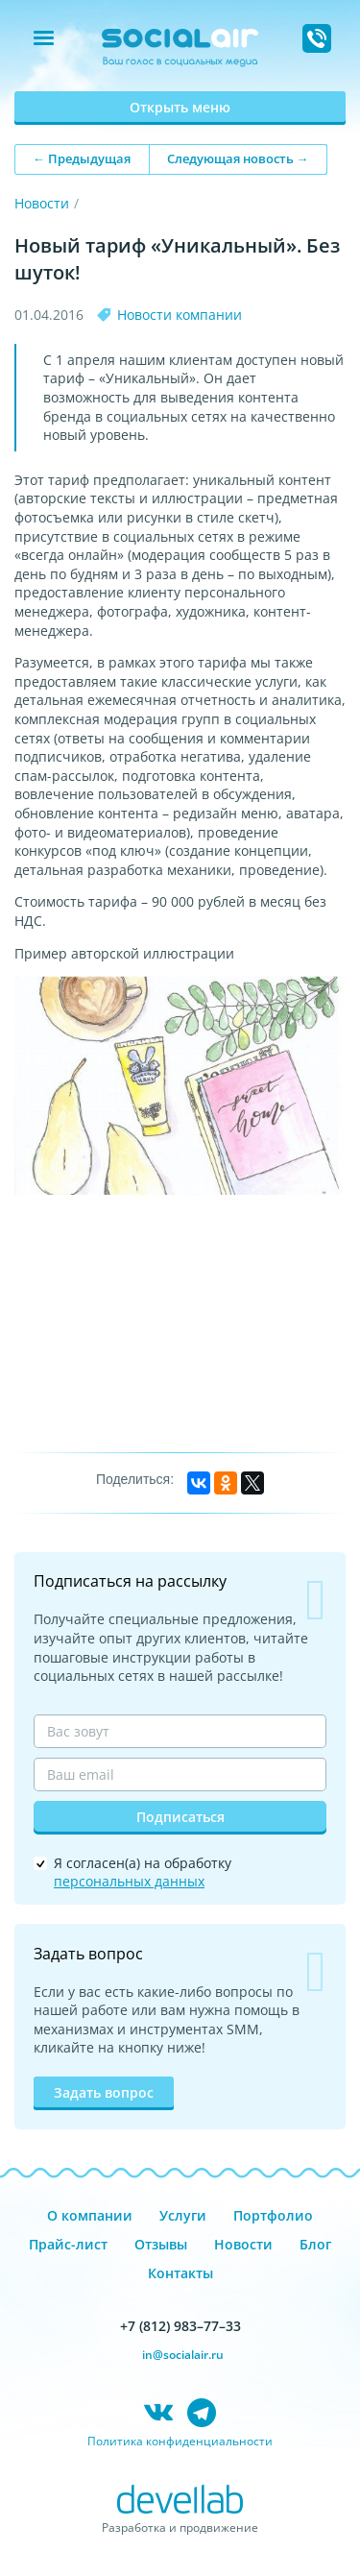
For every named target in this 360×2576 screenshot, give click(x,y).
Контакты (180, 2273)
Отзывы (160, 2244)
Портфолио (273, 2215)
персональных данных (129, 1881)
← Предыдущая (82, 158)
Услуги (182, 2215)
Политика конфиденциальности (180, 2441)
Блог (315, 2244)
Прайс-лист (68, 2244)
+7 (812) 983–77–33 (180, 2326)
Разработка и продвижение (180, 2527)
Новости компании (179, 314)
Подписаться (180, 1817)
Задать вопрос (104, 2092)
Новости (41, 203)
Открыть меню (180, 107)
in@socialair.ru (183, 2354)
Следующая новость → (238, 158)
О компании (89, 2215)
